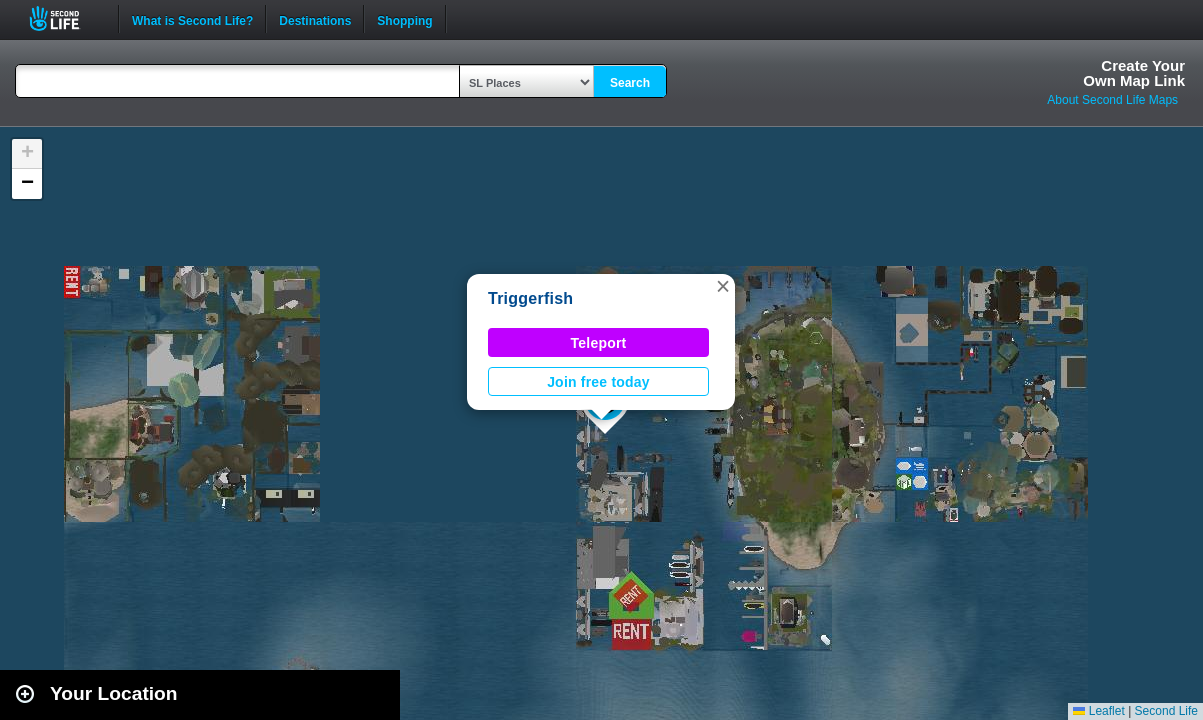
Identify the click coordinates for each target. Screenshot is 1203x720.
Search (630, 83)
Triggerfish (530, 298)
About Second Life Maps (1112, 100)
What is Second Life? (192, 19)
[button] (723, 286)
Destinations (315, 19)
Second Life (65, 18)
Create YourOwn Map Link (1134, 73)
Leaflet (1098, 711)
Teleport (599, 343)
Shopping (404, 19)
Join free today (598, 382)
